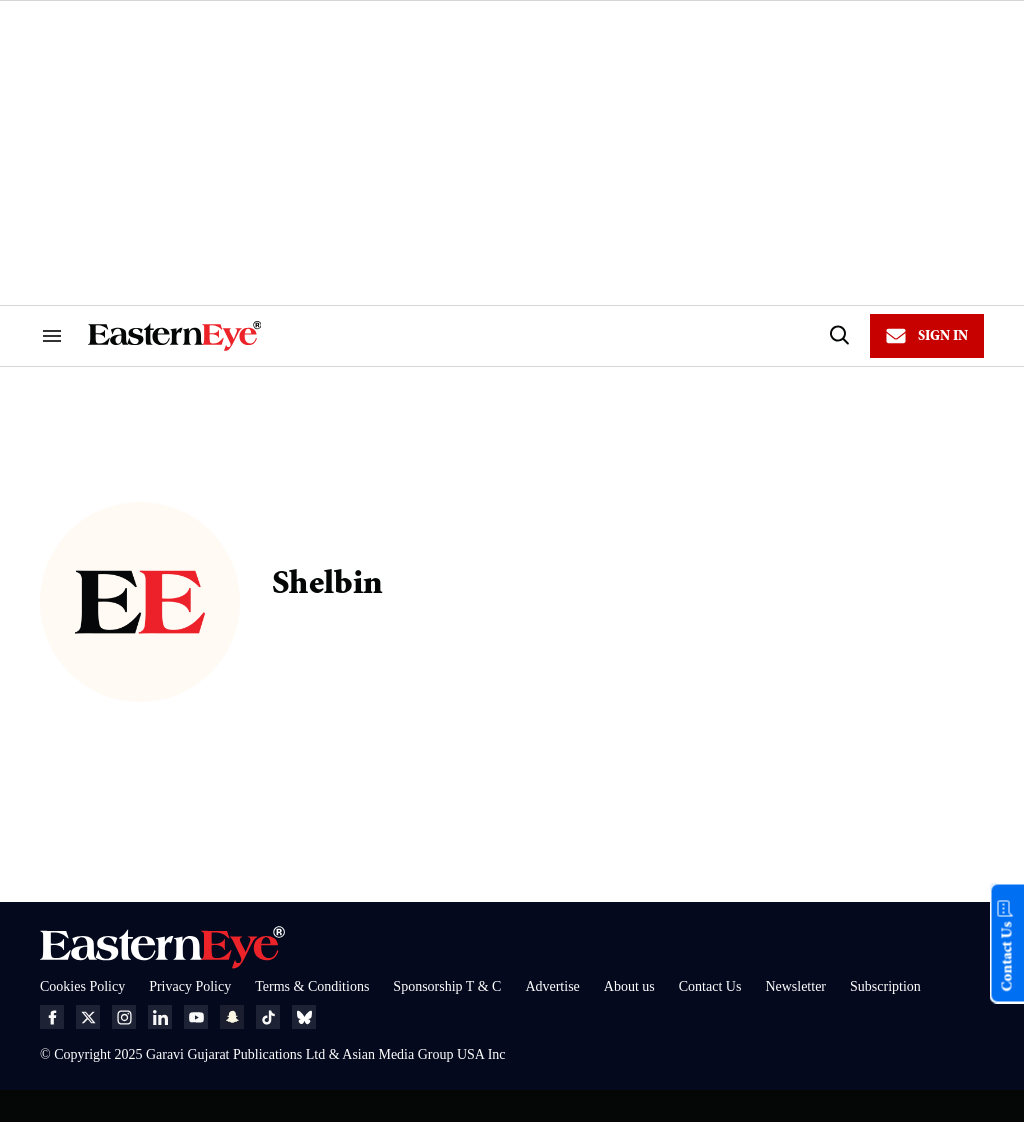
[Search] (838, 336)
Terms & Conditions (312, 986)
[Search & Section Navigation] (52, 336)
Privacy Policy (190, 986)
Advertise (552, 986)
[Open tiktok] (268, 1017)
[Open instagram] (124, 1017)
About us (629, 986)
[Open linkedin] (160, 1017)
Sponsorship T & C (447, 986)
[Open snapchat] (232, 1017)
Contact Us (710, 986)
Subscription (885, 986)
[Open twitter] (88, 1017)
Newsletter (795, 986)
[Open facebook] (52, 1017)
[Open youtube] (196, 1017)
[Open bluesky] (304, 1017)
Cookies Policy (82, 986)
